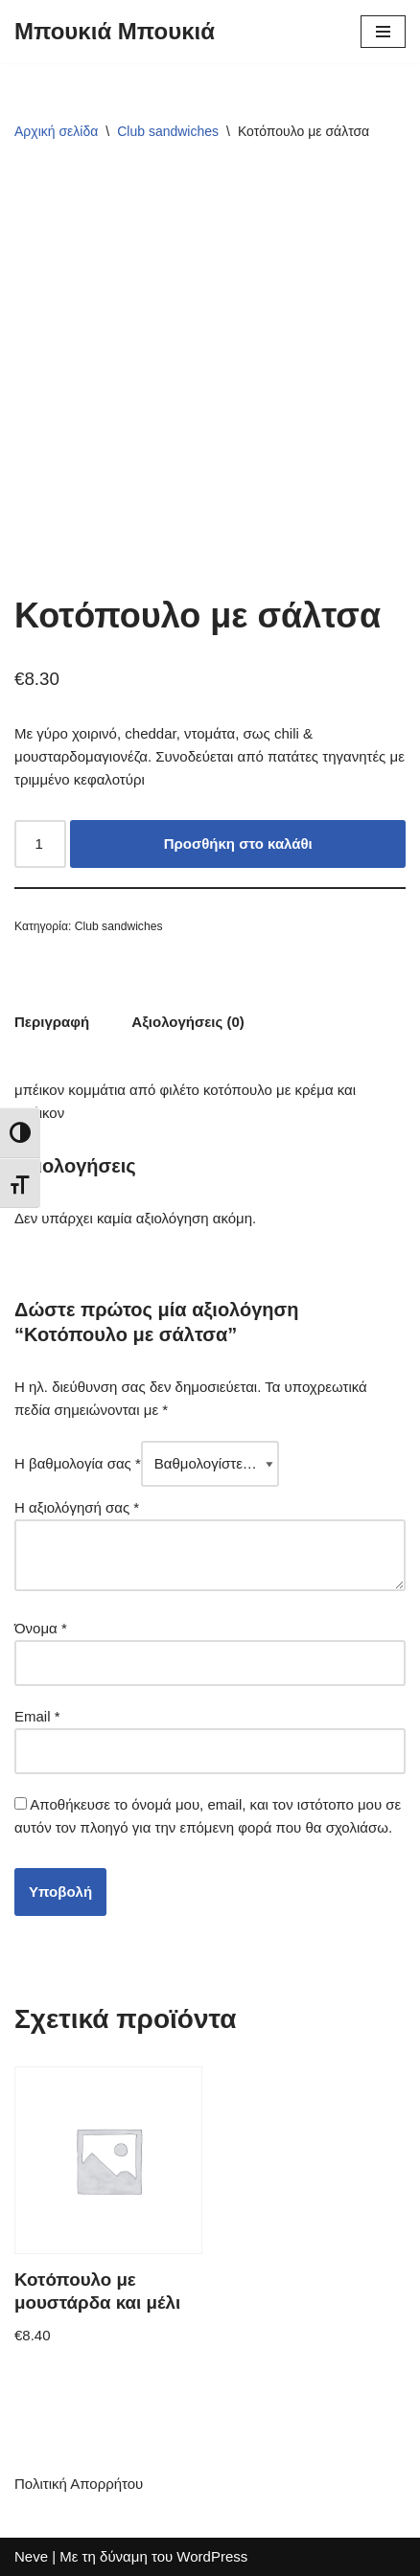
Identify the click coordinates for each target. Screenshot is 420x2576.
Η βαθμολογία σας (77, 1463)
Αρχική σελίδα (56, 131)
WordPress (211, 2556)
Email (37, 1716)
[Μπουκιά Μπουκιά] (114, 31)
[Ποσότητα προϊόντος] (40, 844)
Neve (31, 2556)
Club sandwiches (168, 131)
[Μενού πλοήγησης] (383, 31)
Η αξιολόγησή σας (76, 1507)
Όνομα (40, 1628)
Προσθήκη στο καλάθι (238, 843)
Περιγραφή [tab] (51, 1022)
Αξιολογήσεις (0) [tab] (188, 1022)
